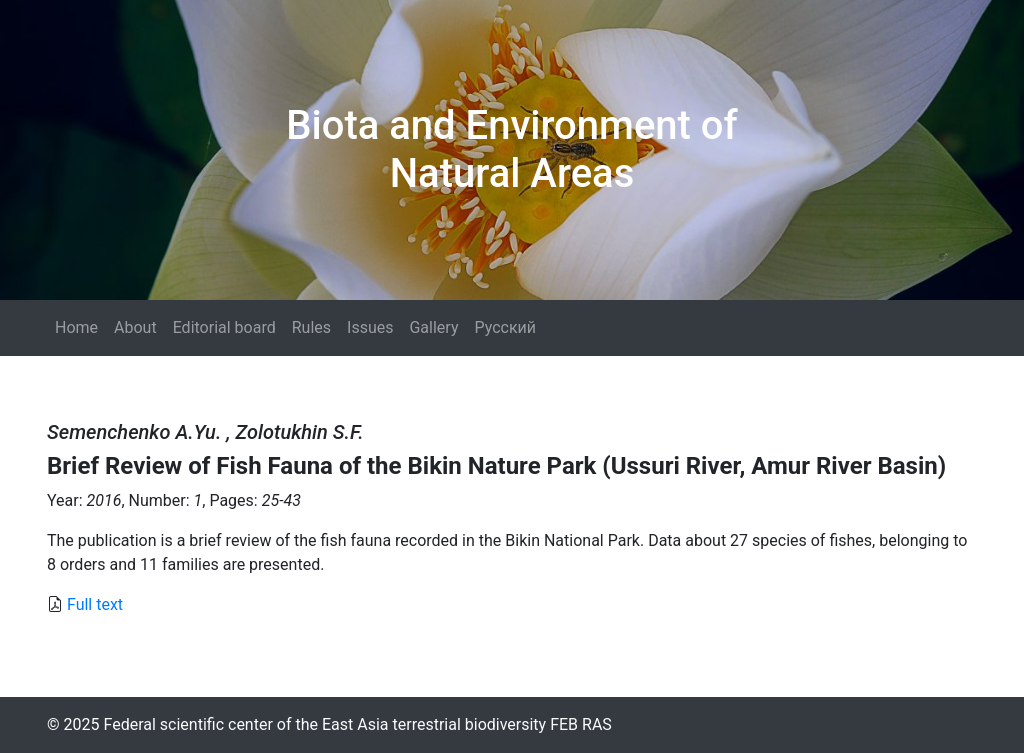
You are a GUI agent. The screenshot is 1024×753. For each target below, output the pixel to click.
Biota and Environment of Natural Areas (511, 149)
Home (76, 327)
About (135, 327)
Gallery (433, 327)
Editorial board (224, 327)
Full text (95, 604)
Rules (311, 327)
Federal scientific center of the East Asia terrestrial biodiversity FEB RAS (357, 724)
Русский (505, 327)
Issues (370, 327)
